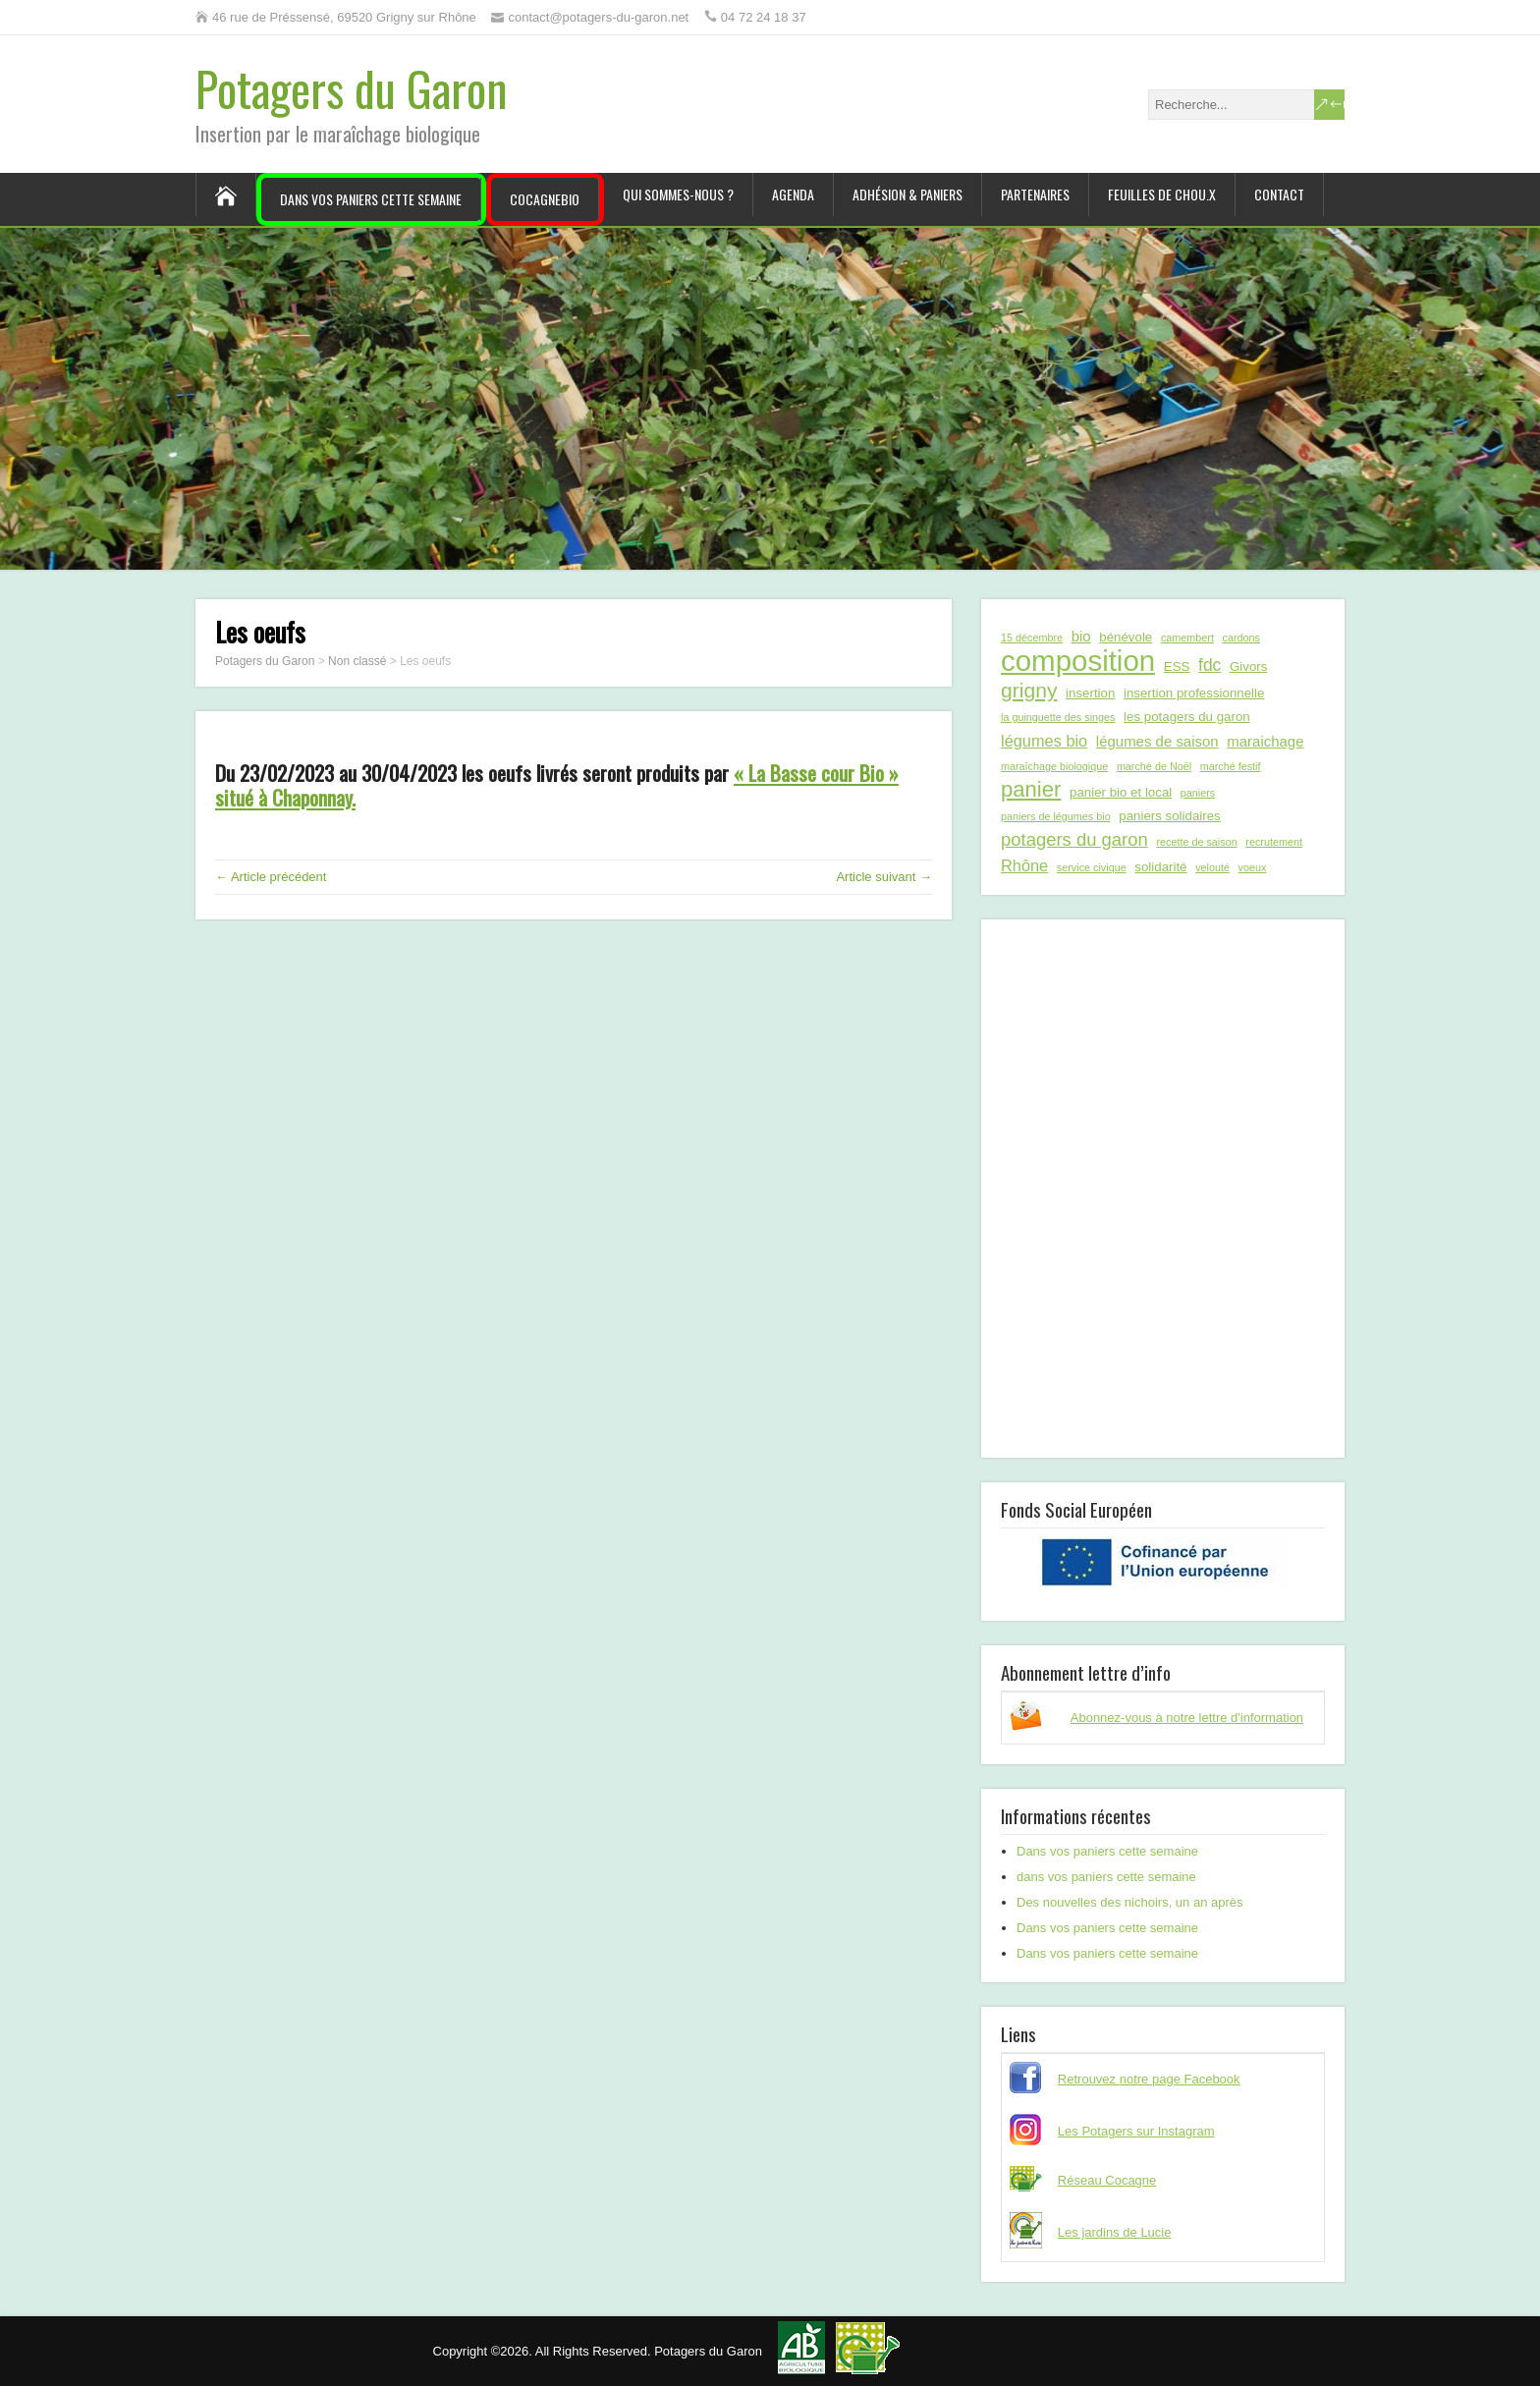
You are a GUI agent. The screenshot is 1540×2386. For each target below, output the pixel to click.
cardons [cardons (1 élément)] (1241, 637)
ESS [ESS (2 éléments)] (1177, 666)
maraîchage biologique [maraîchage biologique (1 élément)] (1054, 766)
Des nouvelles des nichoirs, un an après (1130, 1902)
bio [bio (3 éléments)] (1081, 636)
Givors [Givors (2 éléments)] (1248, 666)
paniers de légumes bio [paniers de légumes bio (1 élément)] (1056, 816)
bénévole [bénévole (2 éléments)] (1125, 637)
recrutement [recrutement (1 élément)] (1273, 842)
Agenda (793, 194)
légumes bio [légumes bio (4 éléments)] (1044, 740)
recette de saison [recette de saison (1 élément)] (1196, 842)
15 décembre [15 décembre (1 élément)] (1032, 637)
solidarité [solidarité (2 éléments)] (1160, 867)
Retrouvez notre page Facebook (1149, 2079)
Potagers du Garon (351, 88)
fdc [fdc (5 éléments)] (1209, 665)
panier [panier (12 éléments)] (1031, 790)
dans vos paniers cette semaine (1106, 1876)
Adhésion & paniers (907, 194)
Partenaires (1035, 194)
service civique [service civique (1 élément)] (1092, 867)
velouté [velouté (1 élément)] (1212, 867)
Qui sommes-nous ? (678, 194)
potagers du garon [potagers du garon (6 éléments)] (1074, 839)
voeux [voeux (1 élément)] (1252, 867)
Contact (1279, 194)
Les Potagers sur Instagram (1136, 2131)
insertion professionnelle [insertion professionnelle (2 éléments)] (1194, 693)
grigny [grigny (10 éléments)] (1029, 690)
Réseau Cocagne (1107, 2180)
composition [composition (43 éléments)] (1078, 661)
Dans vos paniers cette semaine (371, 199)
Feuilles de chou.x (1162, 194)
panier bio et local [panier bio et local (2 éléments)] (1121, 792)
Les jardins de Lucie (1115, 2232)
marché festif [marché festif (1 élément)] (1230, 766)
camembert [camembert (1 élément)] (1187, 637)
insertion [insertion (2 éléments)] (1090, 693)
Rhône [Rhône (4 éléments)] (1024, 865)
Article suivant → (884, 876)
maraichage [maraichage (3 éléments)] (1265, 741)
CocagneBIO (544, 199)
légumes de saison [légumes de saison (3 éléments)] (1157, 741)
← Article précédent (270, 876)
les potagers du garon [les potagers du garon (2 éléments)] (1187, 716)
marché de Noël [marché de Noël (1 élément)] (1154, 766)
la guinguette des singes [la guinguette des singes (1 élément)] (1058, 717)
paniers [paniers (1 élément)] (1198, 793)
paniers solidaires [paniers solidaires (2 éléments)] (1169, 815)
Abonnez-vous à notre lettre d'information (1187, 1717)
